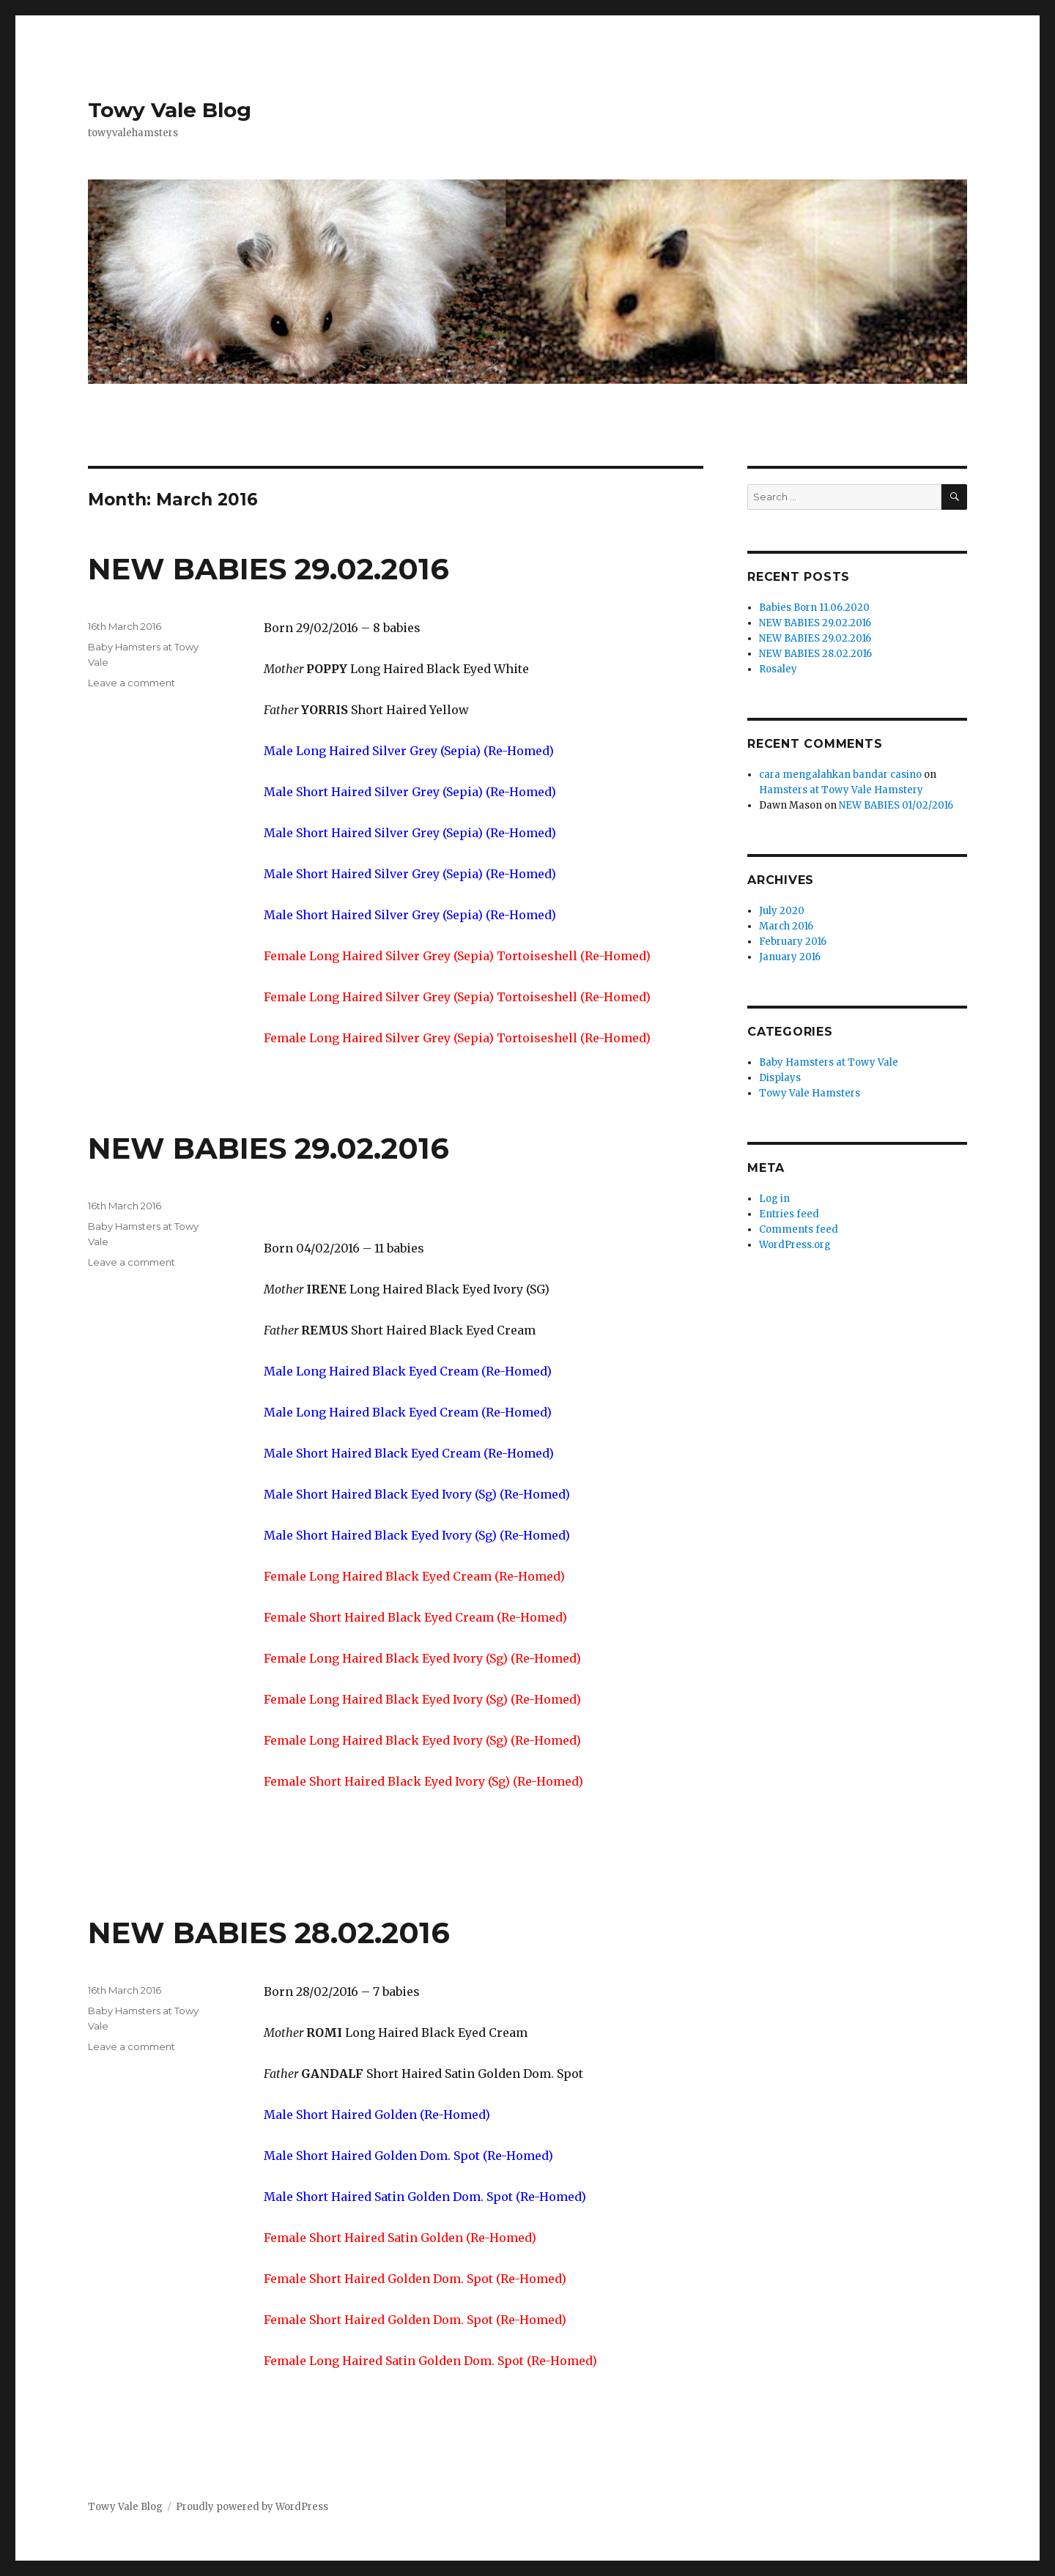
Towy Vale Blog (169, 109)
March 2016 (786, 926)
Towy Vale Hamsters (809, 1093)
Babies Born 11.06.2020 (814, 607)
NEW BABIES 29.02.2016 (268, 569)
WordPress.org (795, 1245)
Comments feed (798, 1229)
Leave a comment (131, 682)
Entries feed (789, 1214)
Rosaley (778, 669)
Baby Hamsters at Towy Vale (828, 1062)
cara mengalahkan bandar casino (840, 774)
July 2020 (781, 911)
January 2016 (790, 957)
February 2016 (792, 941)
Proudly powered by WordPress (252, 2507)
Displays (780, 1078)
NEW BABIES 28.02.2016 (269, 1932)
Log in (774, 1198)
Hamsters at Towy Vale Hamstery (841, 790)
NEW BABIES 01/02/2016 (896, 805)
